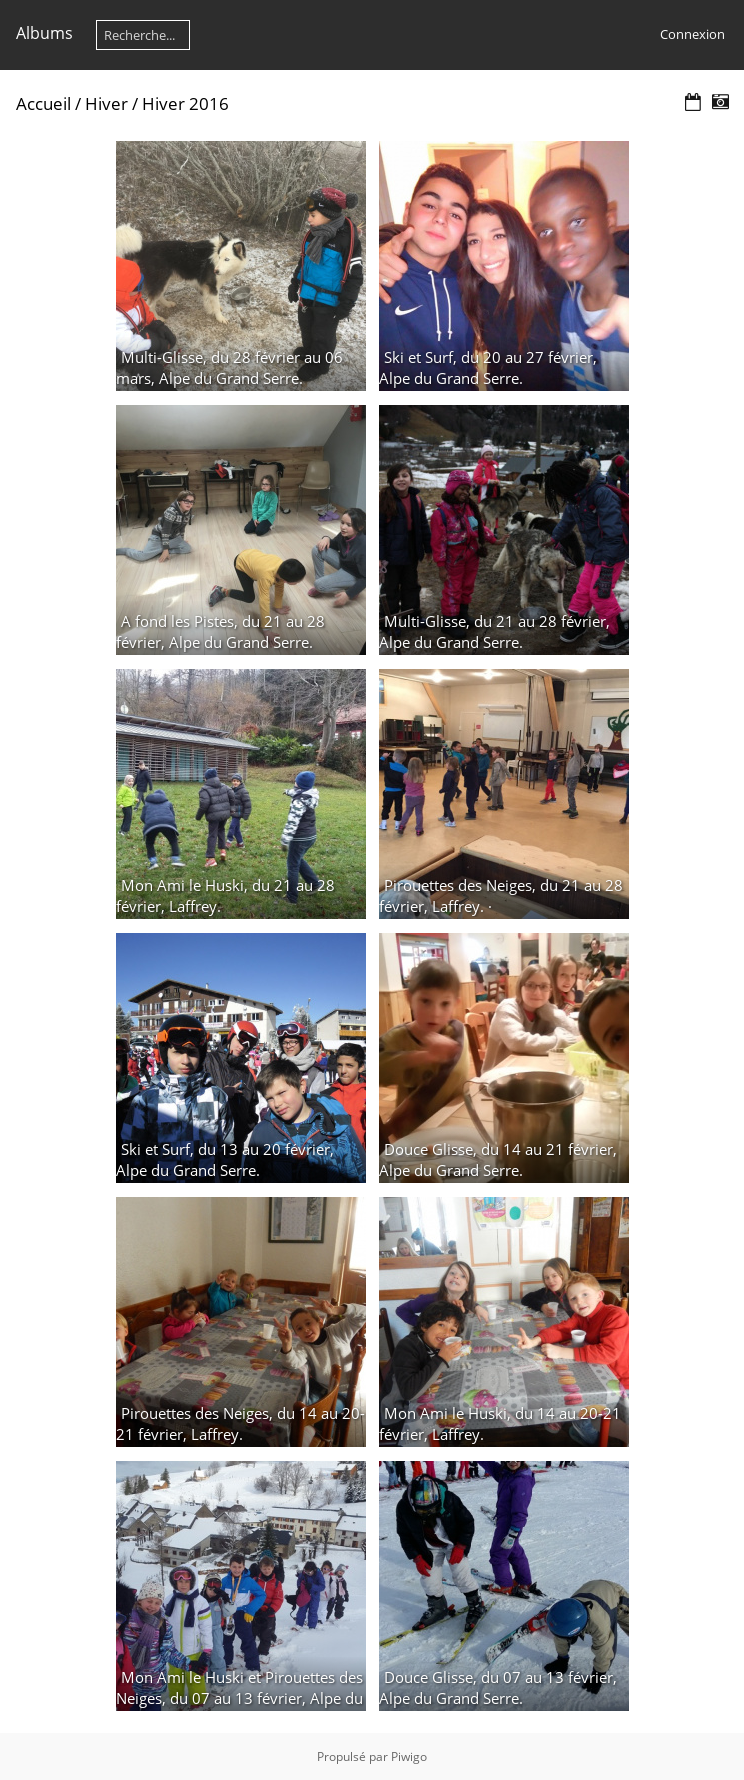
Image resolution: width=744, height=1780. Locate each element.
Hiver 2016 (185, 103)
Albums (44, 33)
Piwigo (409, 1756)
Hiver (106, 103)
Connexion (692, 34)
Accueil (43, 103)
